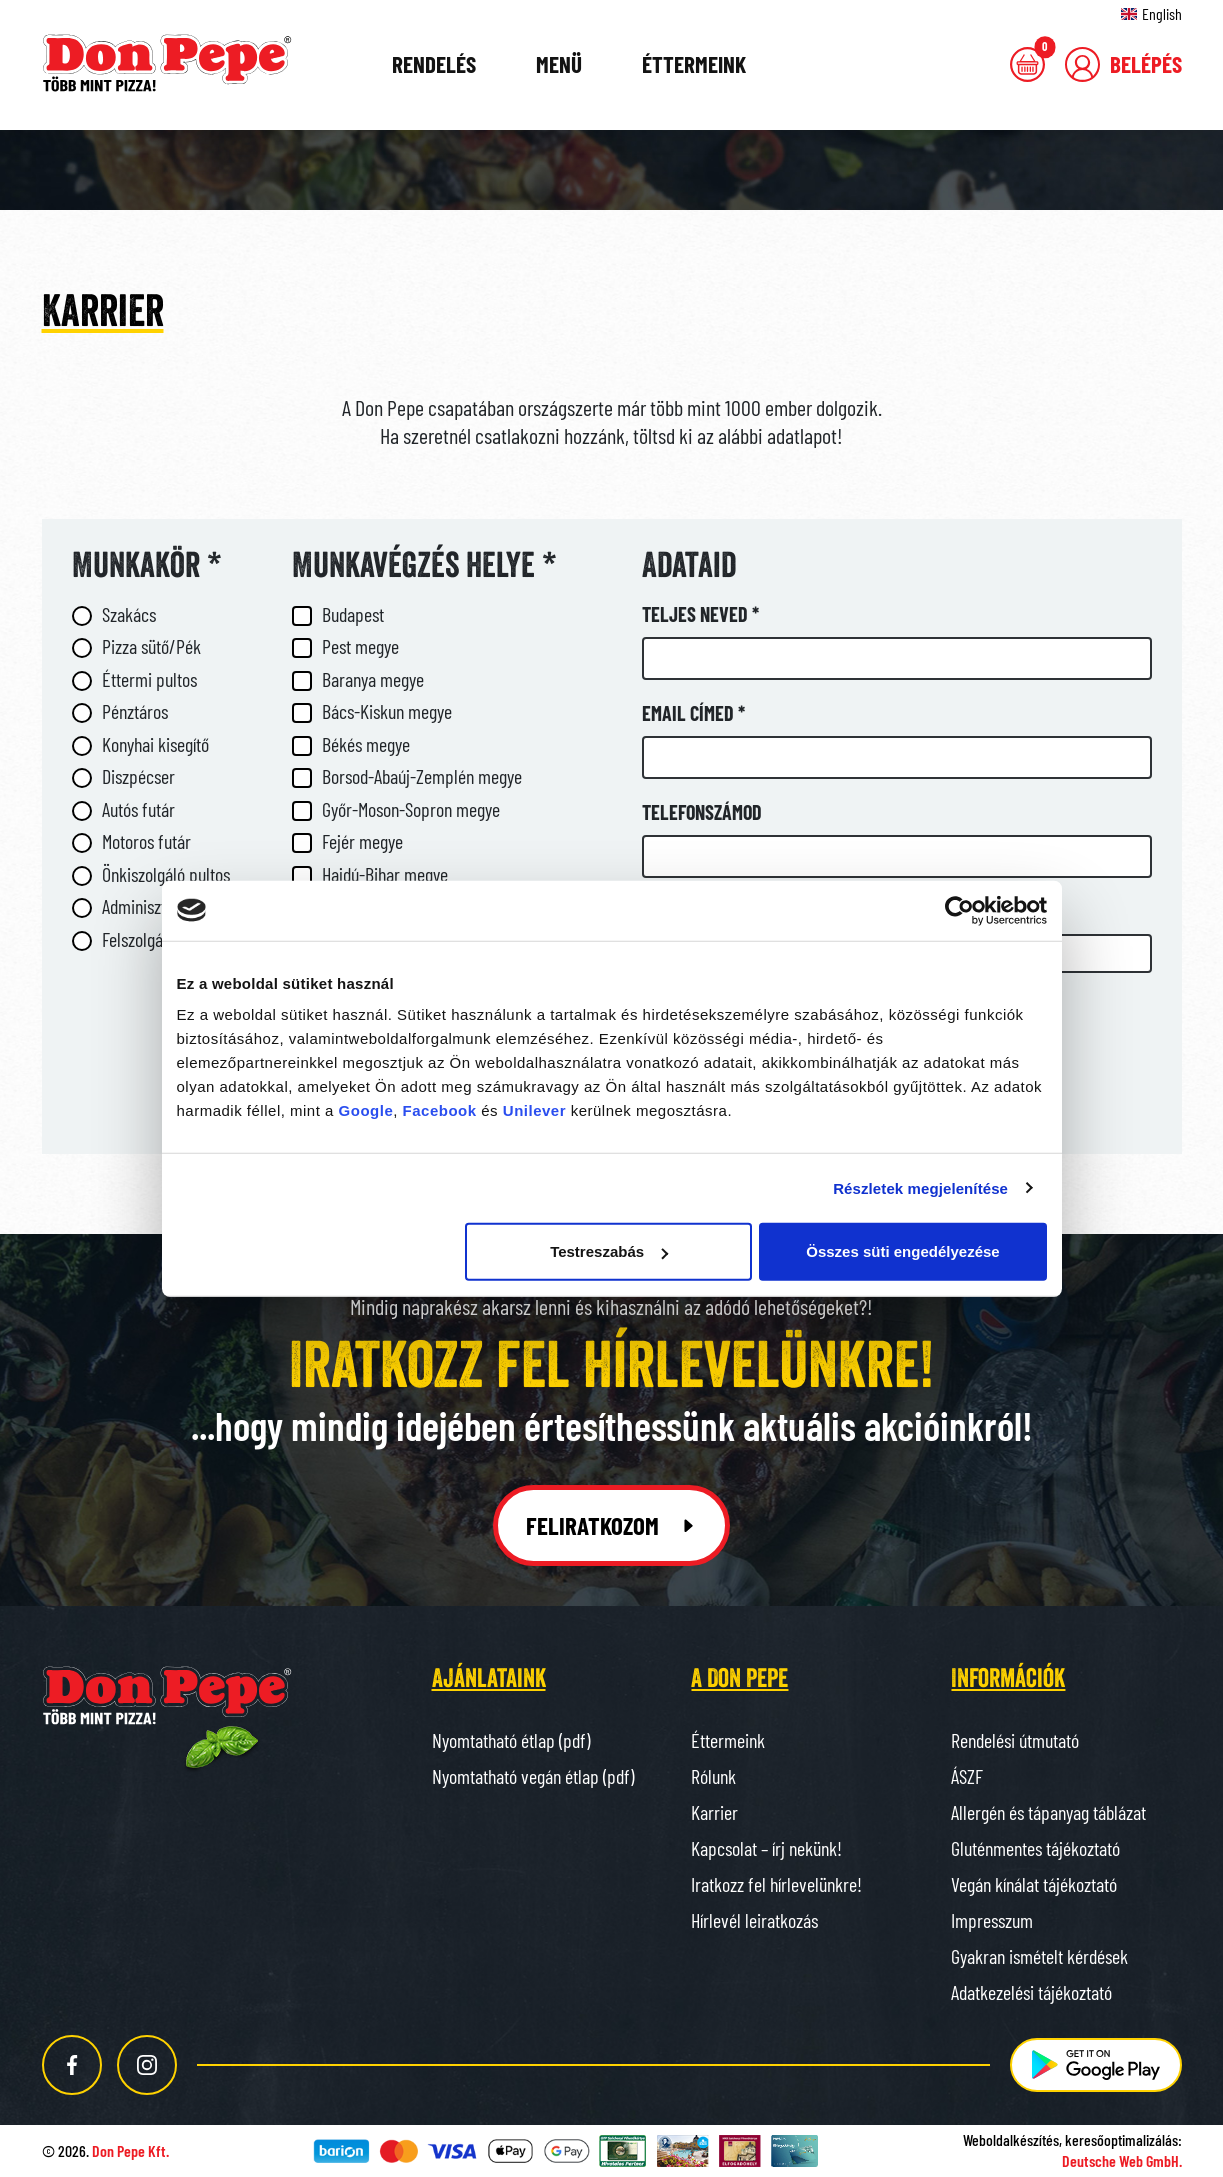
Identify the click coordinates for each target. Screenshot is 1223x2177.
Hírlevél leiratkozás (754, 1920)
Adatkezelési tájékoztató (1031, 1992)
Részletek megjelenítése (920, 1187)
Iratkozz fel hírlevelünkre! (776, 1884)
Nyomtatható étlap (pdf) (511, 1740)
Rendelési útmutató (1015, 1740)
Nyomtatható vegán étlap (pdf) (533, 1776)
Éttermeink (694, 64)
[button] (1123, 64)
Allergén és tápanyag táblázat (1048, 1812)
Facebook (440, 1110)
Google (366, 1110)
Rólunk (713, 1776)
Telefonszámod (702, 812)
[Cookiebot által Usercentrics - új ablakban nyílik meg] (959, 910)
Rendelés (434, 64)
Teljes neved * (700, 614)
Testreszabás (609, 1251)
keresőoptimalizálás (1121, 2139)
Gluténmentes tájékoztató (1035, 1848)
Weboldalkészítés (1011, 2139)
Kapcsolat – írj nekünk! (766, 1848)
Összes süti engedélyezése (902, 1251)
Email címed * (693, 713)
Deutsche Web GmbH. (1122, 2160)
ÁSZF (967, 1776)
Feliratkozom (611, 1525)
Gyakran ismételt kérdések (1039, 1956)
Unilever (534, 1110)
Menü (559, 64)
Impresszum (992, 1920)
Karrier (714, 1812)
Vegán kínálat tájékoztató (1034, 1884)
